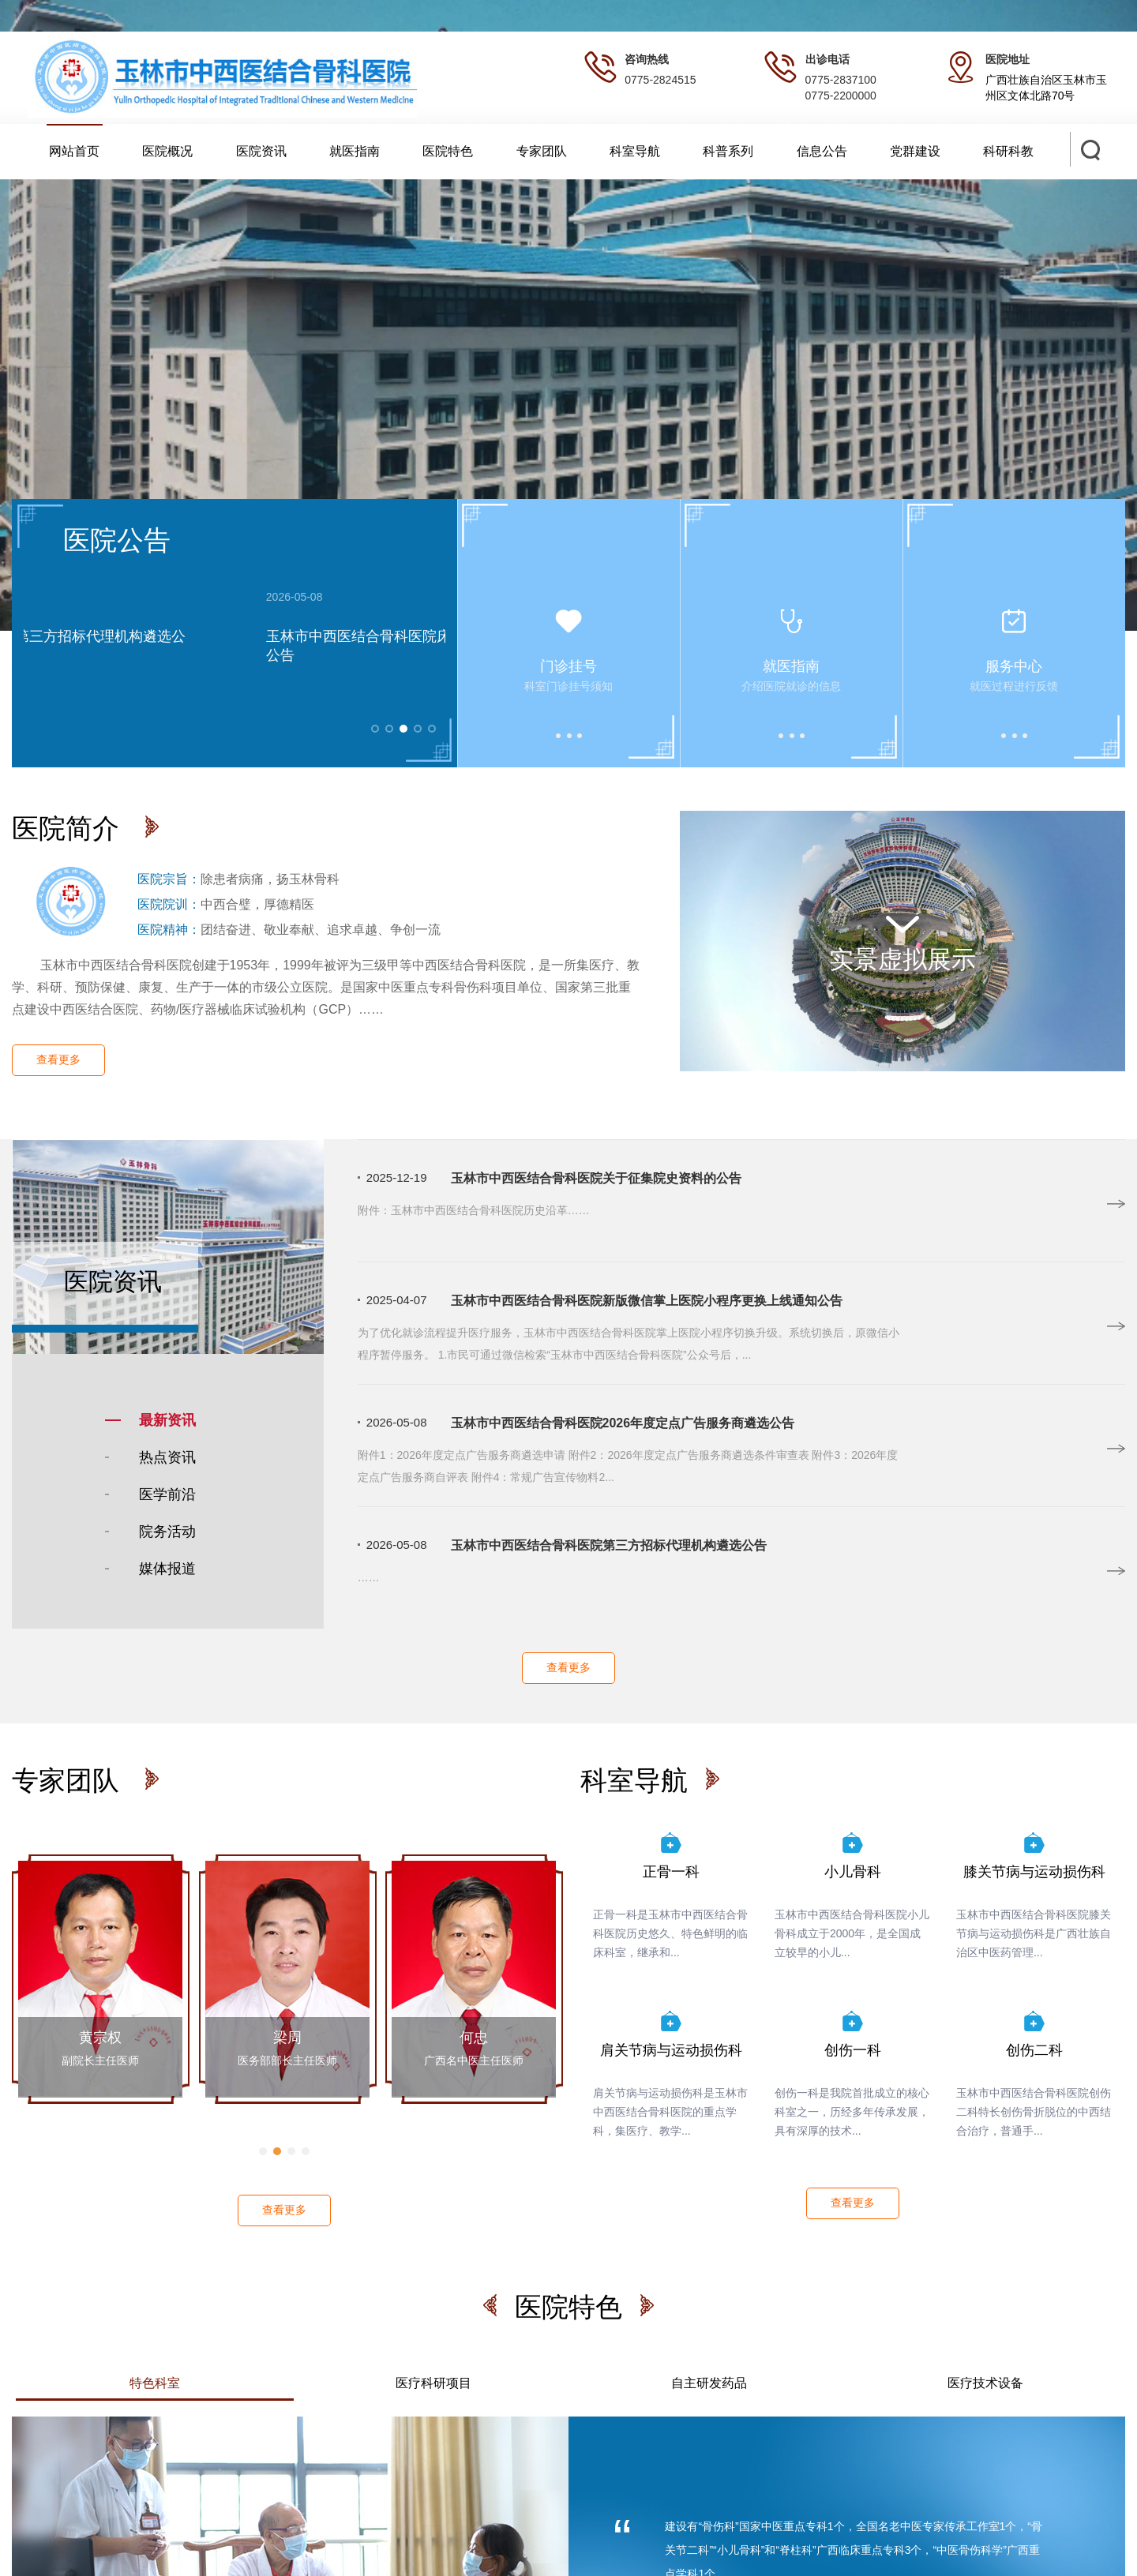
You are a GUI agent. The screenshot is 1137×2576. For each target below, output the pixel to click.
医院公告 (117, 540)
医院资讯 (261, 151)
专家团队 (541, 151)
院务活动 (167, 1531)
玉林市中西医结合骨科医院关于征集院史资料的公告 (596, 1178)
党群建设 (915, 151)
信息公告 (822, 151)
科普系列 (728, 151)
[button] (263, 2151)
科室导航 (635, 151)
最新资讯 (167, 1420)
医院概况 (167, 151)
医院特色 (447, 151)
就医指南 (354, 151)
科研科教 (1008, 151)
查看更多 (58, 1059)
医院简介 (69, 828)
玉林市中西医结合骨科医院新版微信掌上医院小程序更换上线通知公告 (646, 1300)
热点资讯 (167, 1457)
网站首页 (74, 151)
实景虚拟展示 (902, 939)
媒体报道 (167, 1569)
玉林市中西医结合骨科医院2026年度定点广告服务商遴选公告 (623, 1423)
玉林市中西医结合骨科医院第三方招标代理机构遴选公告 (609, 1545)
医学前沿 (167, 1494)
